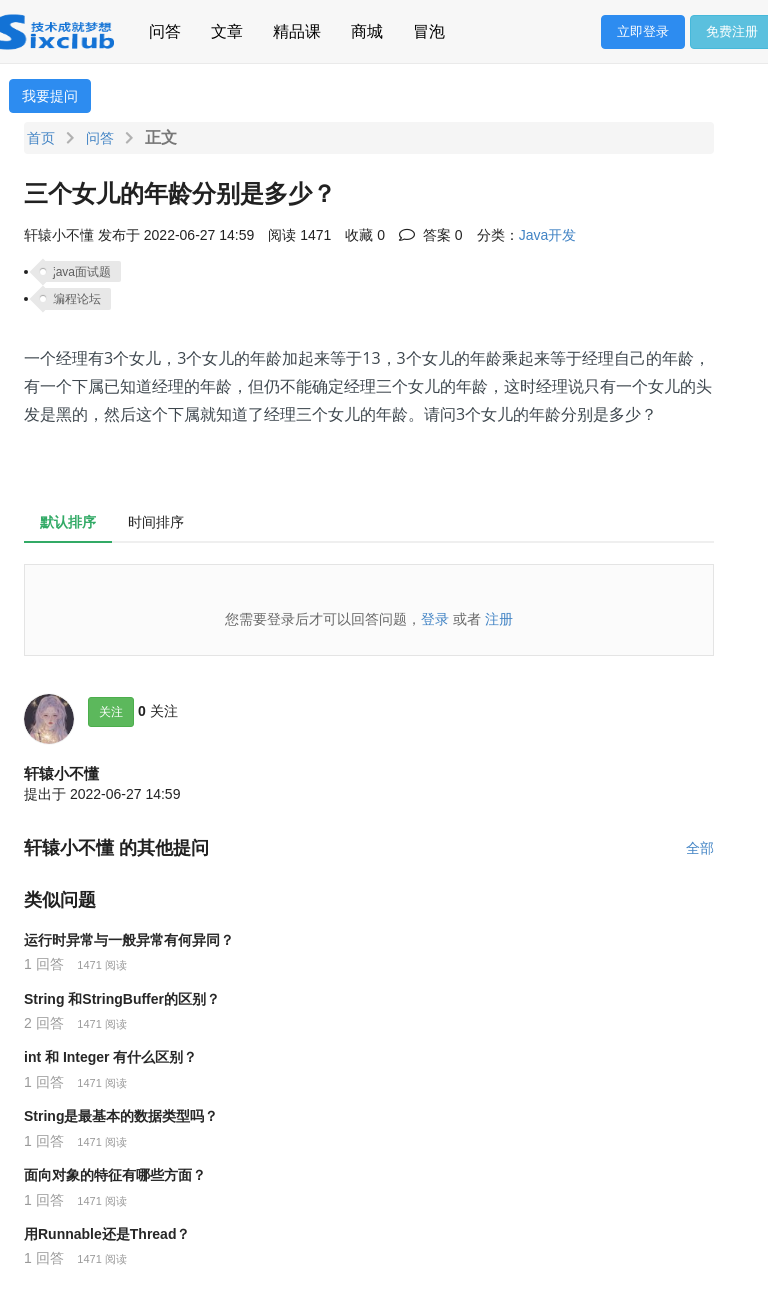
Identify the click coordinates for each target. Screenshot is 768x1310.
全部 (700, 848)
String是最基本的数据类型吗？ (121, 1116)
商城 (367, 28)
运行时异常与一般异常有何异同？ (129, 940)
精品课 (297, 28)
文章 (227, 28)
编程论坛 (77, 299)
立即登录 (643, 31)
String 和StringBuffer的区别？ (122, 999)
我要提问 (50, 96)
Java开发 (548, 235)
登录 (435, 619)
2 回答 (44, 1023)
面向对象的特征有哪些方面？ (115, 1175)
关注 (111, 712)
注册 (499, 619)
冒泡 (429, 28)
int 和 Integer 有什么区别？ (110, 1057)
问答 (165, 28)
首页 (41, 138)
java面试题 (82, 272)
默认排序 (68, 522)
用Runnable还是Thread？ (107, 1234)
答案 (431, 235)
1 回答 (44, 964)
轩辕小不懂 (61, 773)
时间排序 (156, 522)
